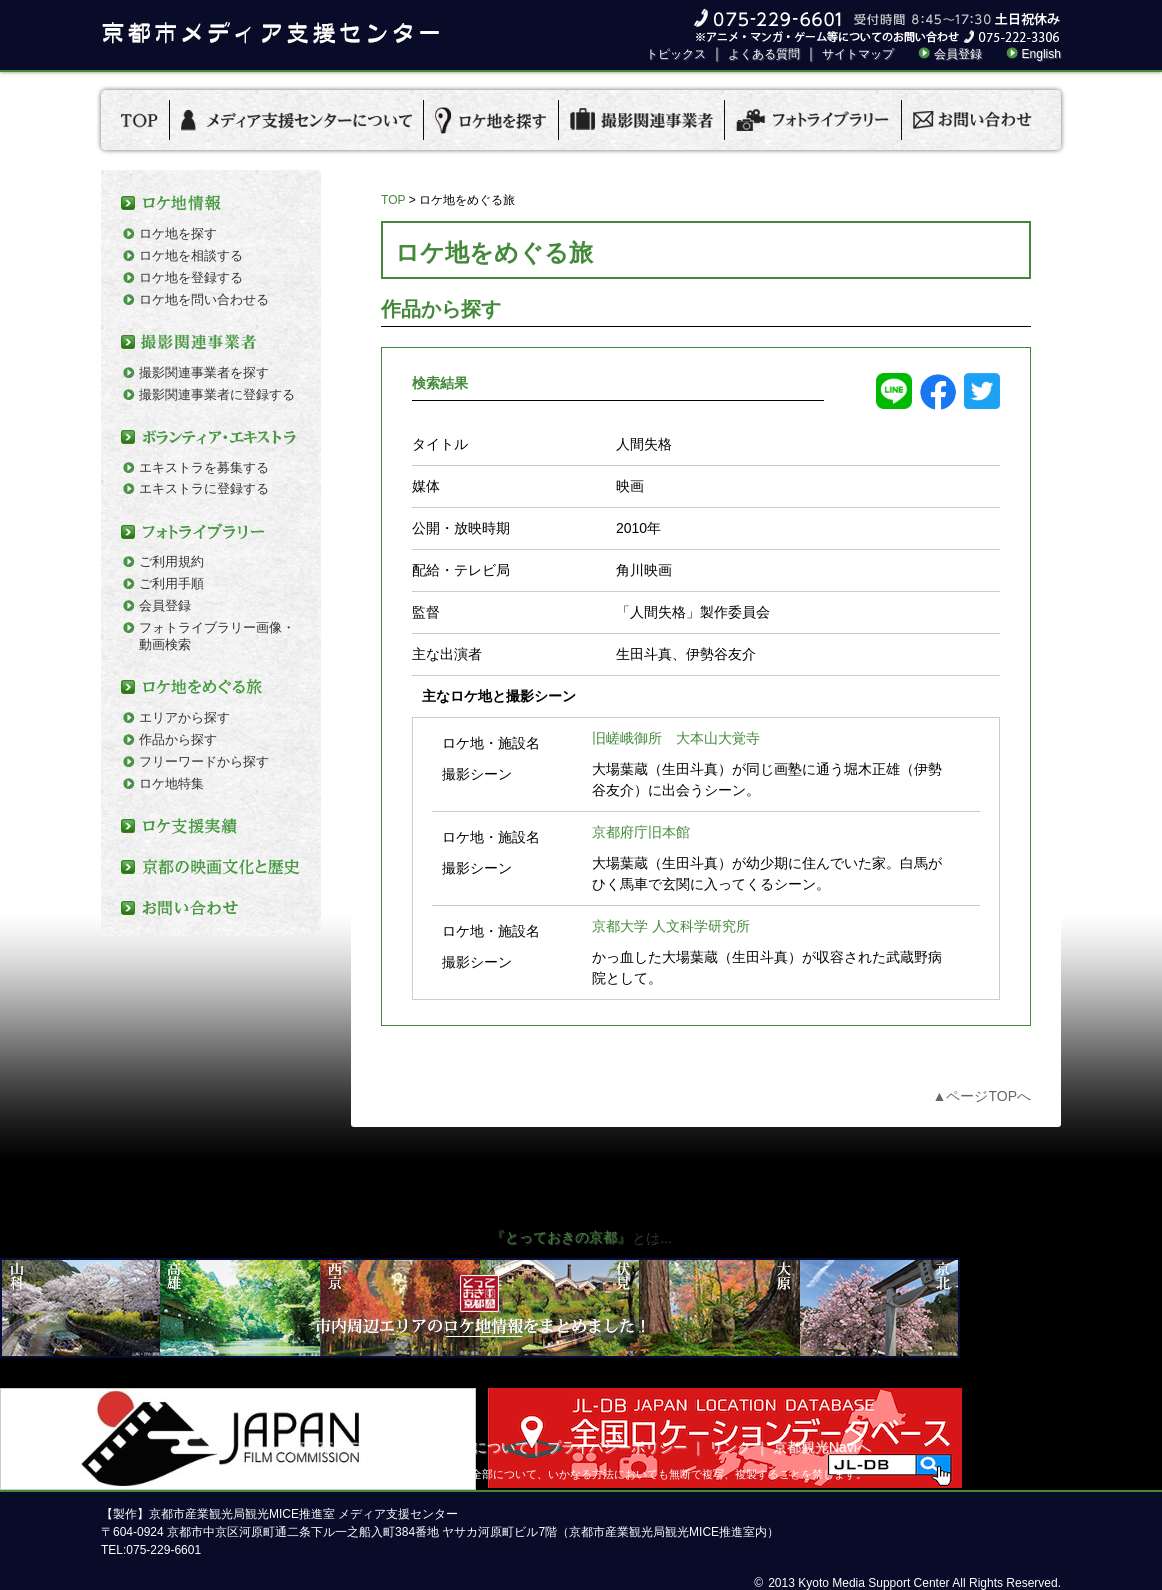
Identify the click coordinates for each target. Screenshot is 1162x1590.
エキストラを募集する (204, 467)
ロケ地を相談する (191, 255)
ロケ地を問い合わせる (204, 299)
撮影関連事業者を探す (204, 372)
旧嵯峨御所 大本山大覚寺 (676, 738)
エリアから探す (184, 717)
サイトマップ (858, 54)
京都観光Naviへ (822, 1447)
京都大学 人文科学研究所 (671, 926)
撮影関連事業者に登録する (217, 394)
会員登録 (958, 54)
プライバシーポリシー (617, 1447)
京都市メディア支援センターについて (410, 1447)
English (1041, 54)
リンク (730, 1447)
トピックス (676, 54)
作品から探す (178, 739)
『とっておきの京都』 (561, 1237)
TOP (393, 200)
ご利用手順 (171, 583)
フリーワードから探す (204, 761)
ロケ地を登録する (191, 277)
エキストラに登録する (204, 488)
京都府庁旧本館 (641, 832)
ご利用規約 (171, 561)
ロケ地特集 (171, 783)
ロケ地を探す (178, 233)
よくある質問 (764, 54)
